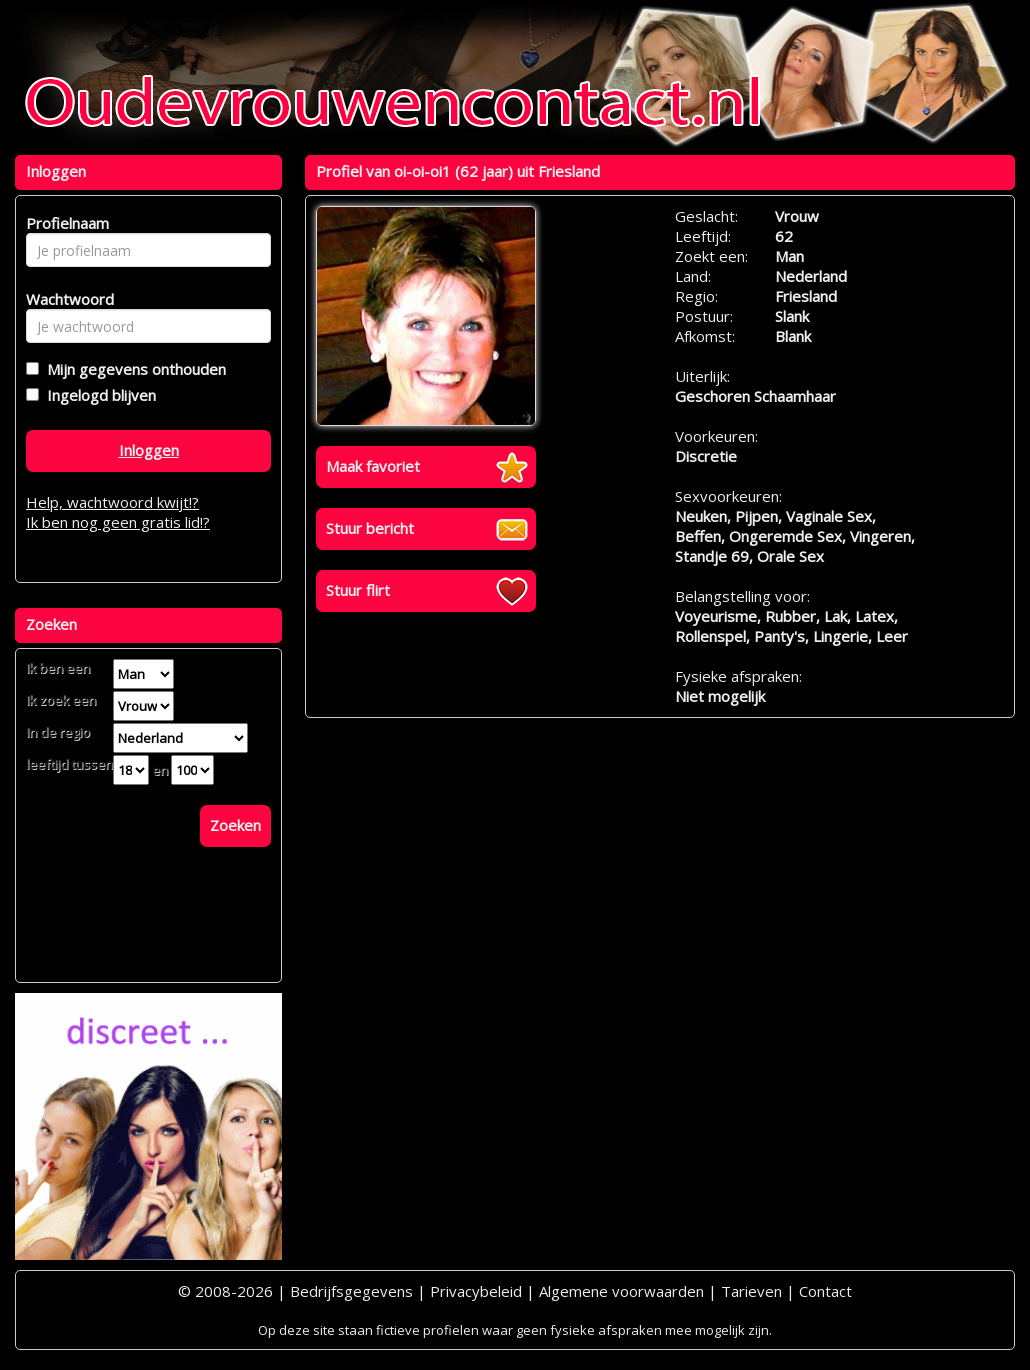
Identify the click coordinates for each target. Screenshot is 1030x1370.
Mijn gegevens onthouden (132, 369)
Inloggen (149, 450)
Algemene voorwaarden (621, 1291)
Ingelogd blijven (97, 395)
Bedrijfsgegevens (351, 1291)
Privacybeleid (476, 1291)
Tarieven (751, 1291)
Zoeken (235, 825)
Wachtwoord (64, 299)
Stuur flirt (358, 590)
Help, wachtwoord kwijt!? (112, 502)
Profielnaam (64, 223)
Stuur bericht (370, 528)
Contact (825, 1291)
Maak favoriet (373, 466)
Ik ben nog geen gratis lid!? (118, 522)
